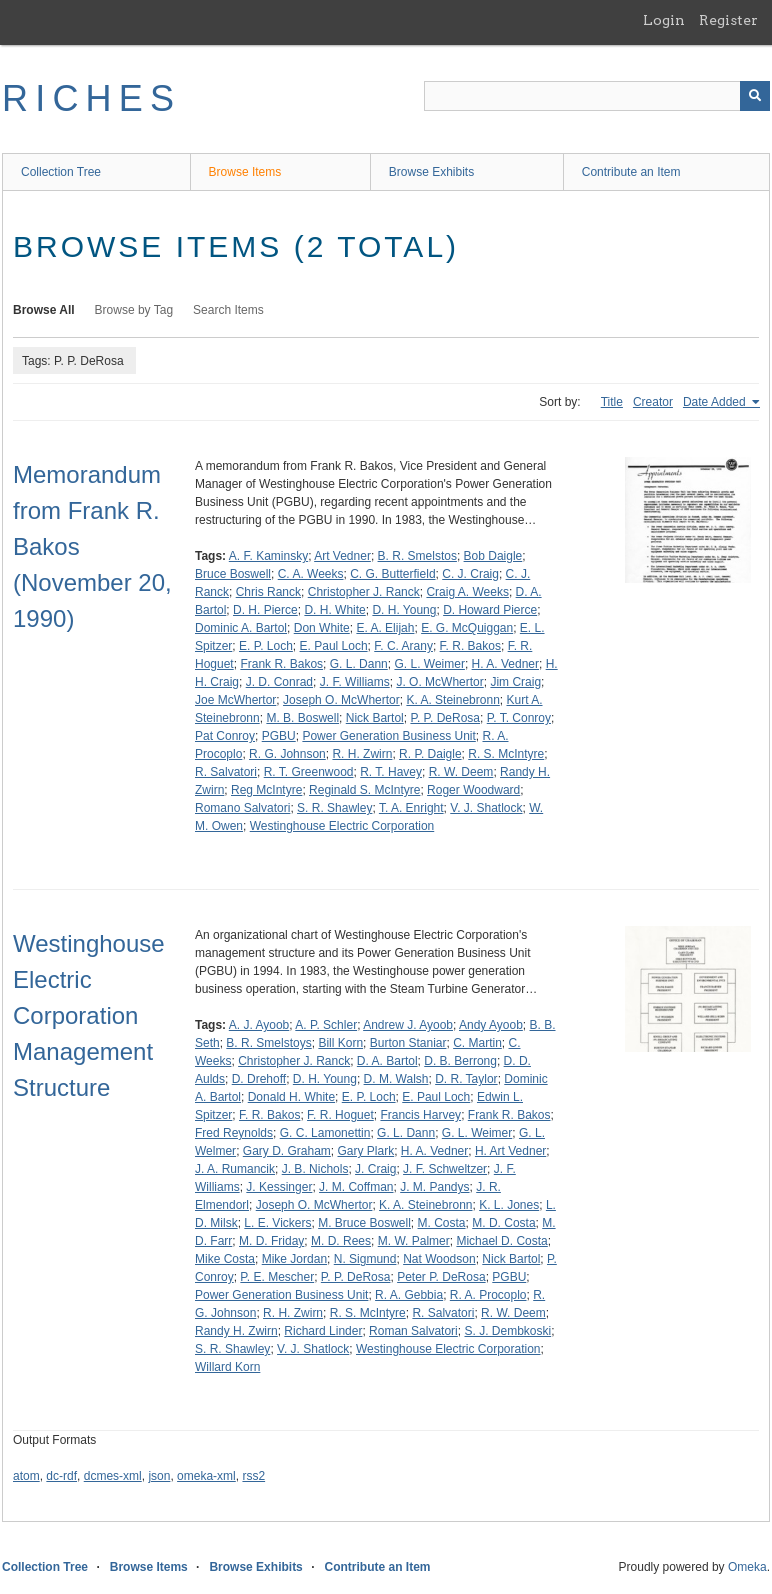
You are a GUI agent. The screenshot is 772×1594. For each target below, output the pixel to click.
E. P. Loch (266, 646)
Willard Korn (227, 1367)
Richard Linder (323, 1331)
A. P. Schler (326, 1025)
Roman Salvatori (413, 1331)
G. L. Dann (359, 664)
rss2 (253, 1476)
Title (612, 402)
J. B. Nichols (315, 1169)
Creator (653, 402)
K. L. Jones (509, 1205)
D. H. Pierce (265, 610)
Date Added (716, 402)
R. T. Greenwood (309, 772)
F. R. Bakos (470, 646)
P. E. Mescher (277, 1277)
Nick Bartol (375, 718)
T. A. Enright (411, 808)
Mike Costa (225, 1259)
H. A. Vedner (505, 664)
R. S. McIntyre (506, 754)
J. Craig (375, 1169)
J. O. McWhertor (439, 682)
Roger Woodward (473, 790)
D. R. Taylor (466, 1079)
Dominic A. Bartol (241, 628)
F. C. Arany (403, 646)
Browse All (44, 310)
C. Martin (477, 1043)
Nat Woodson (439, 1259)
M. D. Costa (503, 1223)
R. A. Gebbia (409, 1295)
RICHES (91, 98)
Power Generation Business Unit (388, 736)
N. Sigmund (365, 1259)
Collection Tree (61, 172)
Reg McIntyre (266, 790)
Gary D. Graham (287, 1151)
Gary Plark (366, 1151)
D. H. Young (404, 610)
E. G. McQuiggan (467, 628)
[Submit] (755, 96)
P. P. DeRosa (445, 718)
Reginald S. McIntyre (364, 790)
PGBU (279, 736)
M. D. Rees (341, 1241)
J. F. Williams (355, 682)
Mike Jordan (294, 1259)
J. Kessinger (279, 1187)
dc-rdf (61, 1476)
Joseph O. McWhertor (341, 700)
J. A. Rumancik (235, 1169)
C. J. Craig (470, 574)
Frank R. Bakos (281, 664)
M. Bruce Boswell (364, 1223)
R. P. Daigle (430, 754)
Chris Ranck (268, 592)
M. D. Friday (271, 1241)
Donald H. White (291, 1097)
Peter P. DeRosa (441, 1277)
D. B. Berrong (460, 1061)
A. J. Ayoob (259, 1025)
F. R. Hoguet (340, 1115)
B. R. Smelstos (417, 556)
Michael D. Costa (501, 1241)
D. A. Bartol (387, 1061)
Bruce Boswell (233, 574)
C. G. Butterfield (392, 574)
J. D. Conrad (279, 682)
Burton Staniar (408, 1043)
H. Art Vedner (510, 1151)
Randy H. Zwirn (236, 1331)
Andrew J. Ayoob (408, 1025)
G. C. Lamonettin (325, 1133)
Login (664, 20)
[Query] (597, 96)
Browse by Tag (134, 310)
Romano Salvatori (242, 808)
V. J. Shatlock (486, 808)
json (159, 1476)
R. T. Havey (391, 772)
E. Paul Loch (334, 646)
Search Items (228, 310)
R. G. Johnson (287, 754)
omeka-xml (206, 1476)
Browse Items (245, 172)
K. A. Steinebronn (452, 700)
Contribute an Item (631, 172)
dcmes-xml (113, 1476)
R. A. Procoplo (488, 1295)
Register (728, 20)
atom (26, 1476)
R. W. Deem (461, 772)
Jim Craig (515, 682)
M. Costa (442, 1223)
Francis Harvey (420, 1115)
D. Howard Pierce (490, 610)
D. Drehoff (259, 1079)
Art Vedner (342, 556)
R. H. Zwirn (362, 754)
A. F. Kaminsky (268, 556)
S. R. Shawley (334, 808)
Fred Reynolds (234, 1133)
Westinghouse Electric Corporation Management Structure (89, 1015)
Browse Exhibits (431, 172)
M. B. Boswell (302, 718)
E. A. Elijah (385, 628)
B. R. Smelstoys (268, 1043)
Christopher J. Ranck (364, 592)
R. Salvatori (226, 772)
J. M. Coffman (356, 1187)
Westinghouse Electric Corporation (342, 826)
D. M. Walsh (396, 1079)
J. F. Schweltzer (445, 1169)
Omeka (747, 1567)
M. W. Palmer (414, 1241)
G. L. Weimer (429, 664)
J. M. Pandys (434, 1187)
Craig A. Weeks (467, 592)
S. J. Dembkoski (507, 1331)
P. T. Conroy (519, 718)
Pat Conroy (225, 736)
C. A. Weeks (311, 574)
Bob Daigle (493, 556)
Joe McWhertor (235, 700)
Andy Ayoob (491, 1025)
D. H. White (334, 610)
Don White (322, 628)
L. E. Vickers (277, 1223)
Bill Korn (340, 1043)
